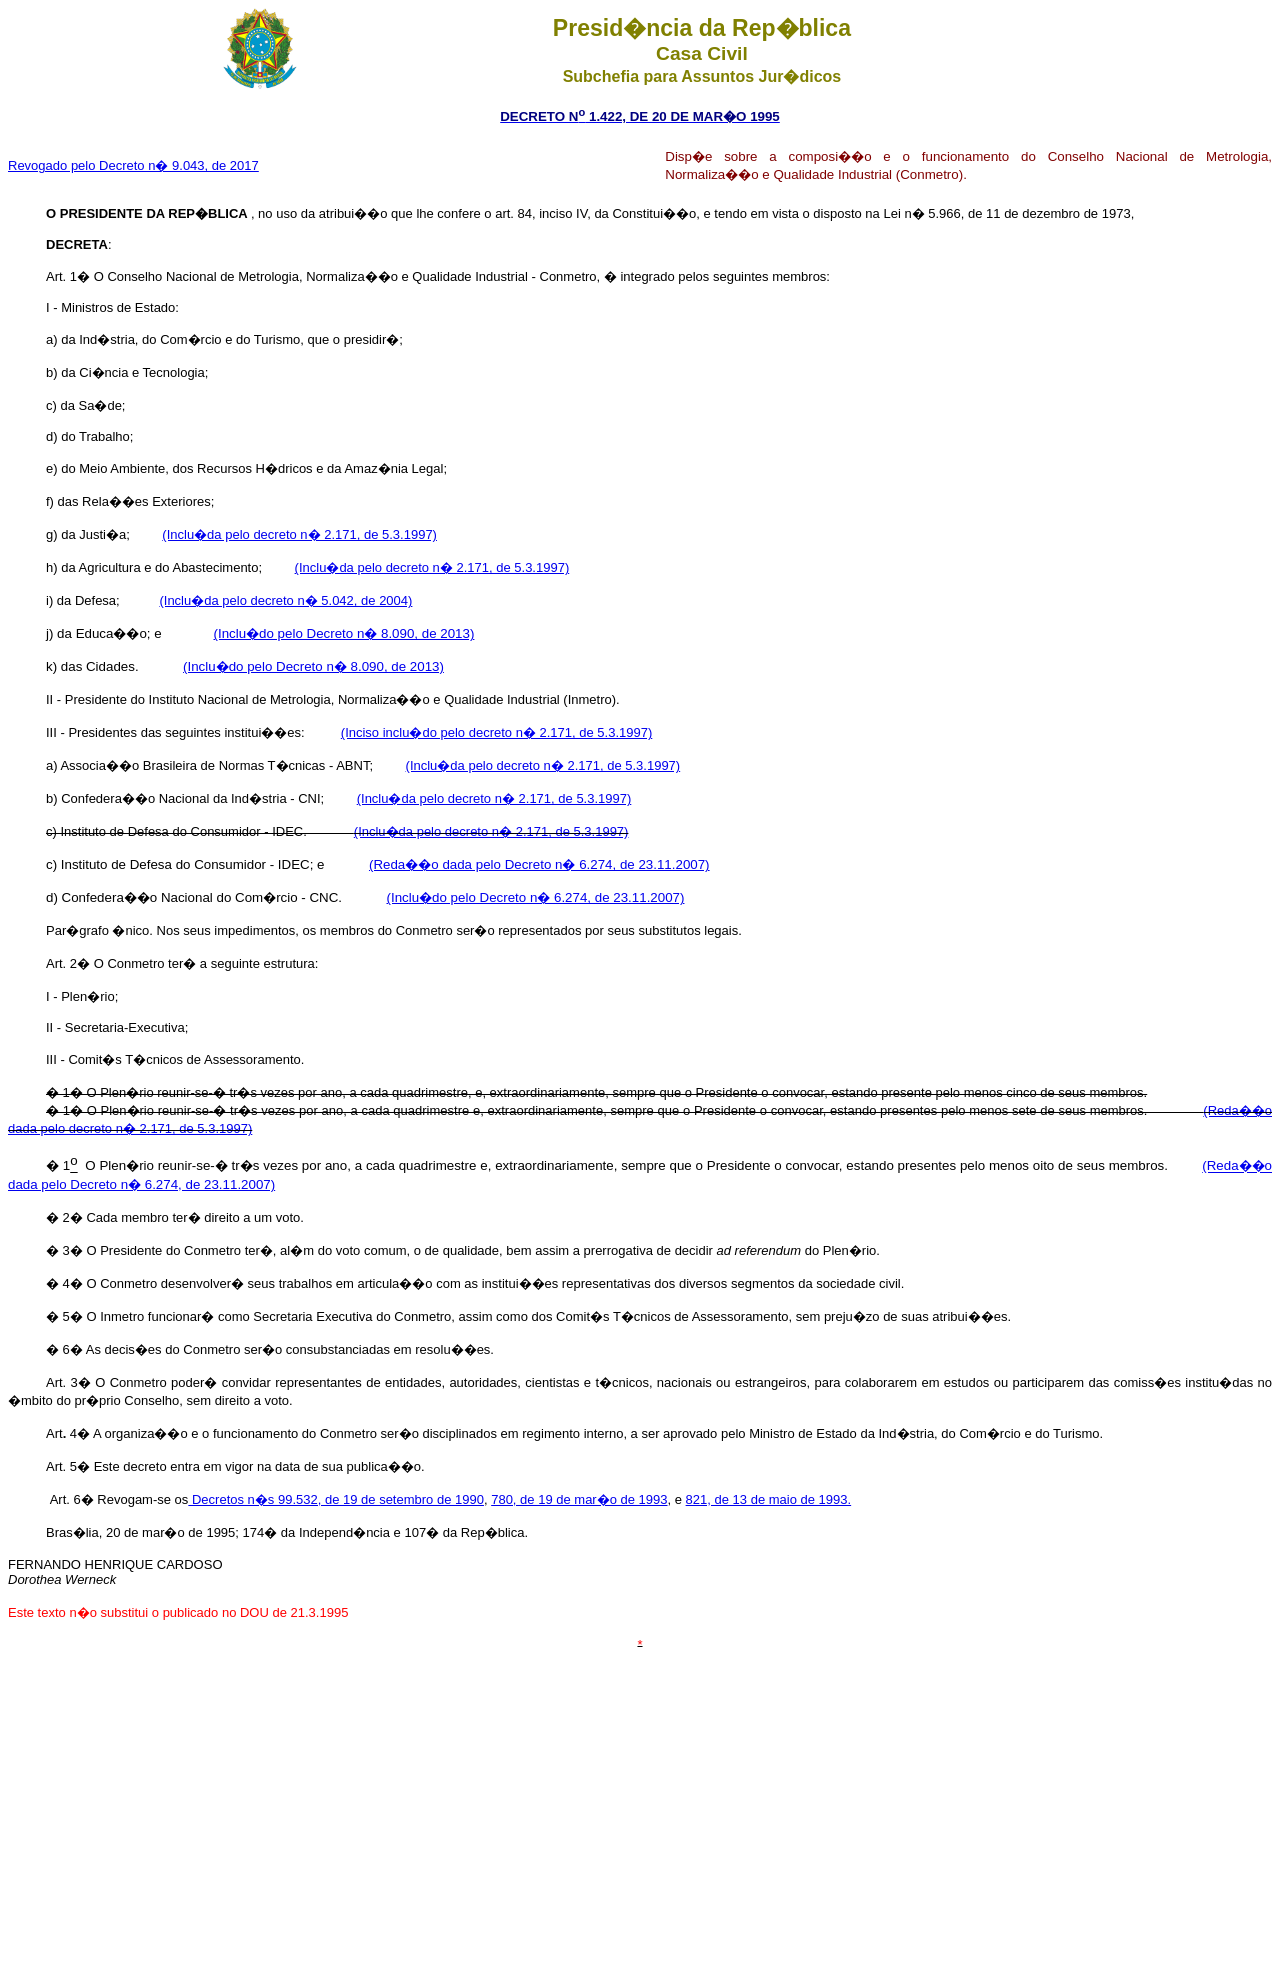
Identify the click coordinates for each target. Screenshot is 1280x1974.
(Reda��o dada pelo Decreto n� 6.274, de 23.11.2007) (539, 864)
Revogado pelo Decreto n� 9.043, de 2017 (133, 165)
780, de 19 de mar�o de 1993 (579, 1499)
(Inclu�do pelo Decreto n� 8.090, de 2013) (344, 633)
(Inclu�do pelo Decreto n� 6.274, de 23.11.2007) (535, 897)
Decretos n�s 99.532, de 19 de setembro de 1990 (336, 1499)
